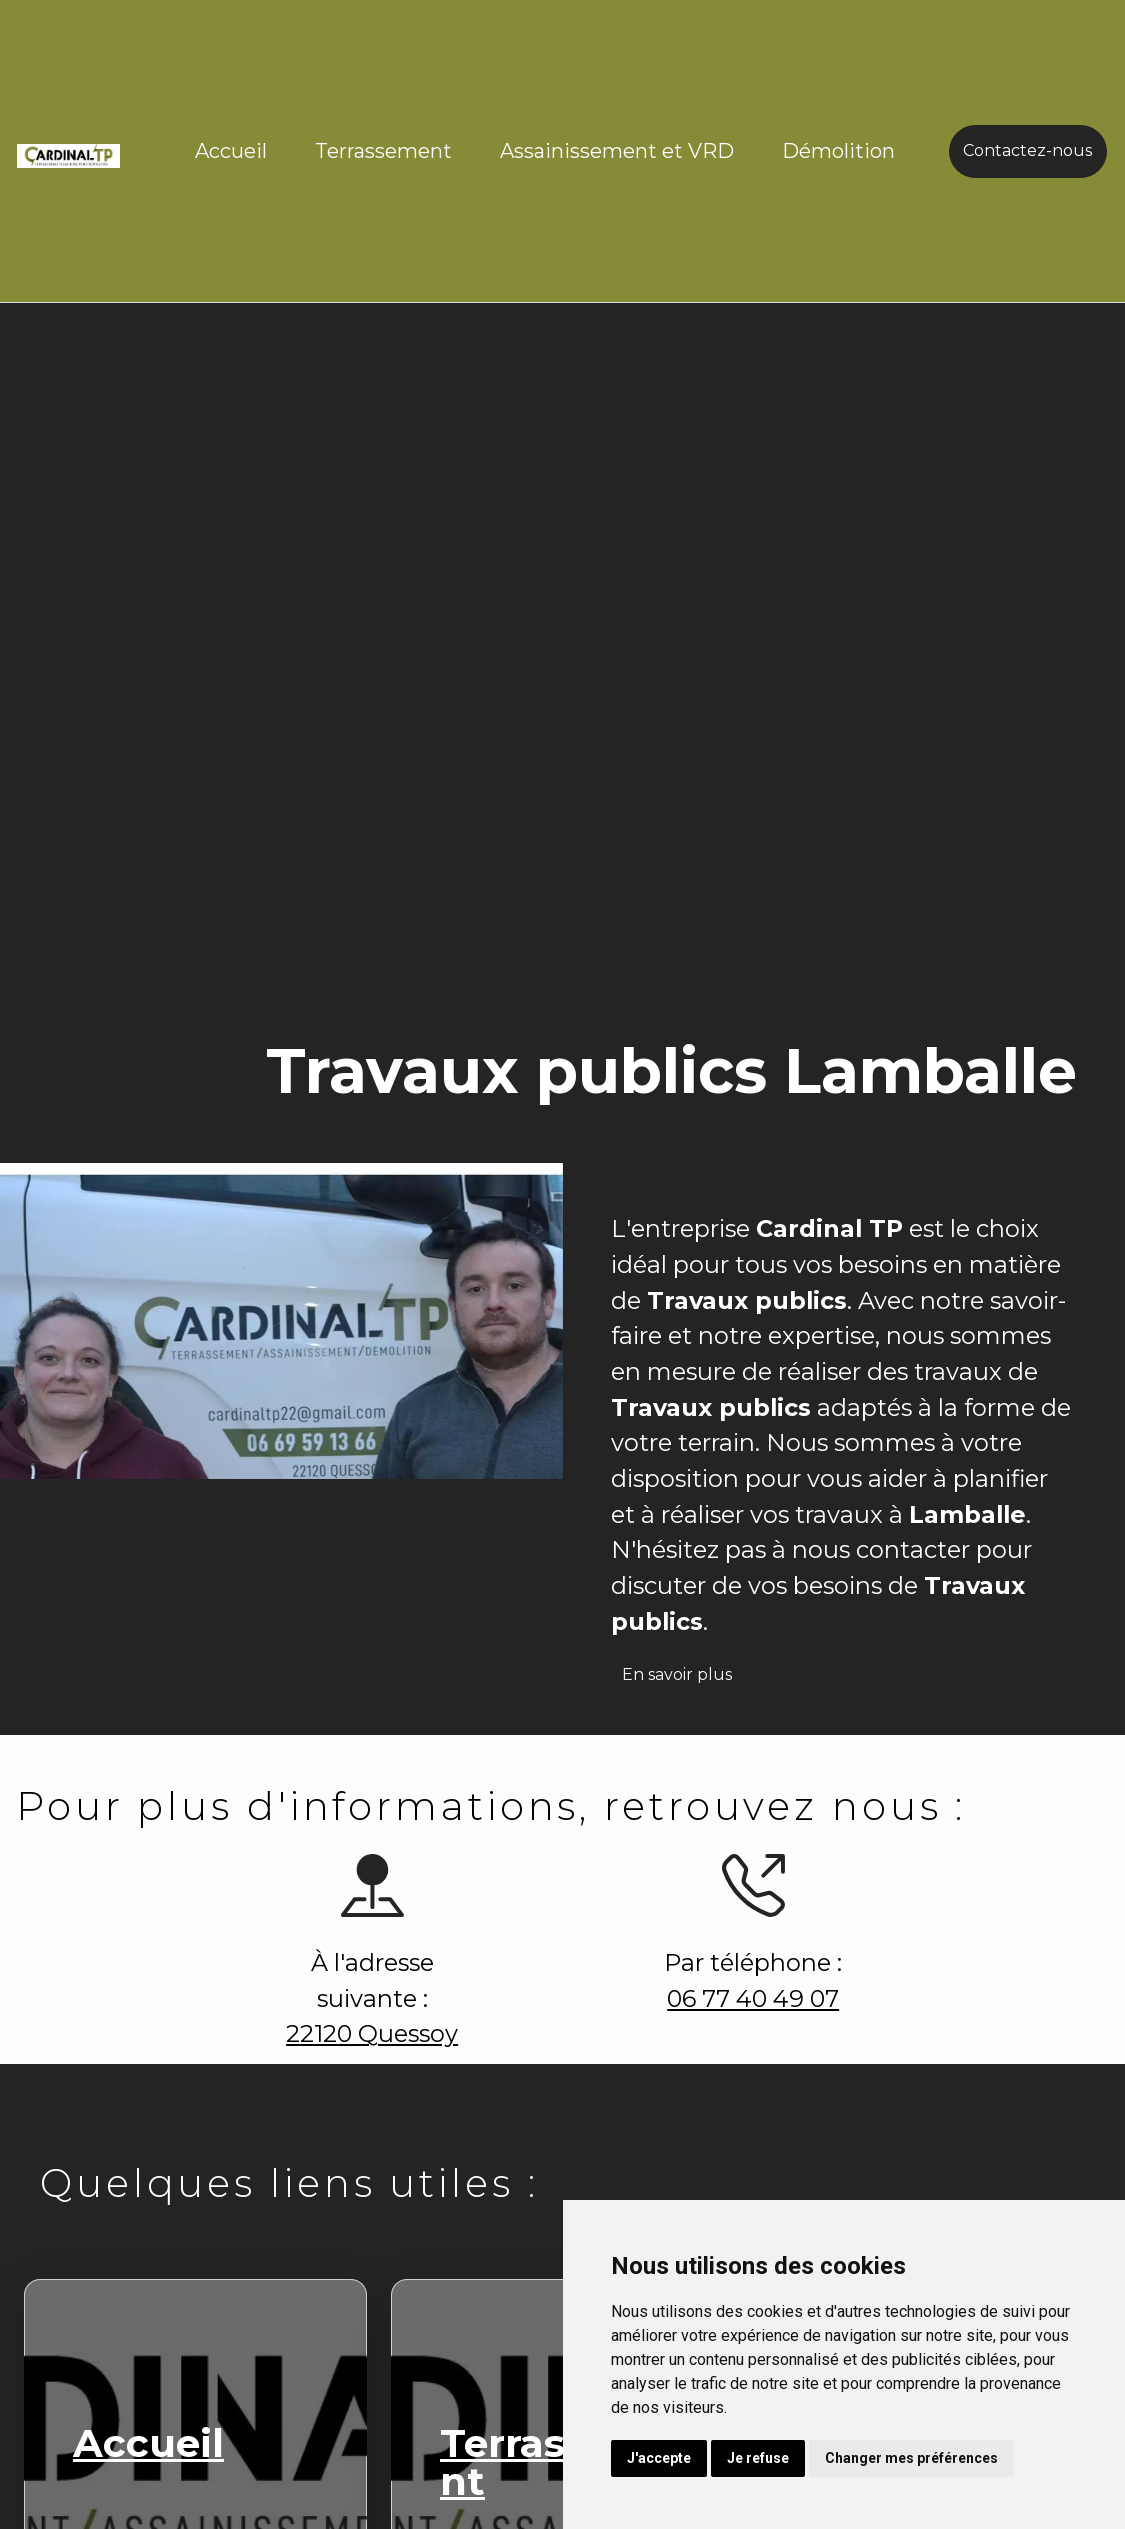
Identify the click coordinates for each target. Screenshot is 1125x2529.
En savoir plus (687, 1684)
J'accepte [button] (659, 2458)
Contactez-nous (1027, 150)
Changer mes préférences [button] (911, 2458)
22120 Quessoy (362, 2036)
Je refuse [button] (758, 2458)
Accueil (231, 151)
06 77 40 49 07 (742, 1999)
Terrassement (383, 151)
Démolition (838, 151)
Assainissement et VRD (617, 151)
